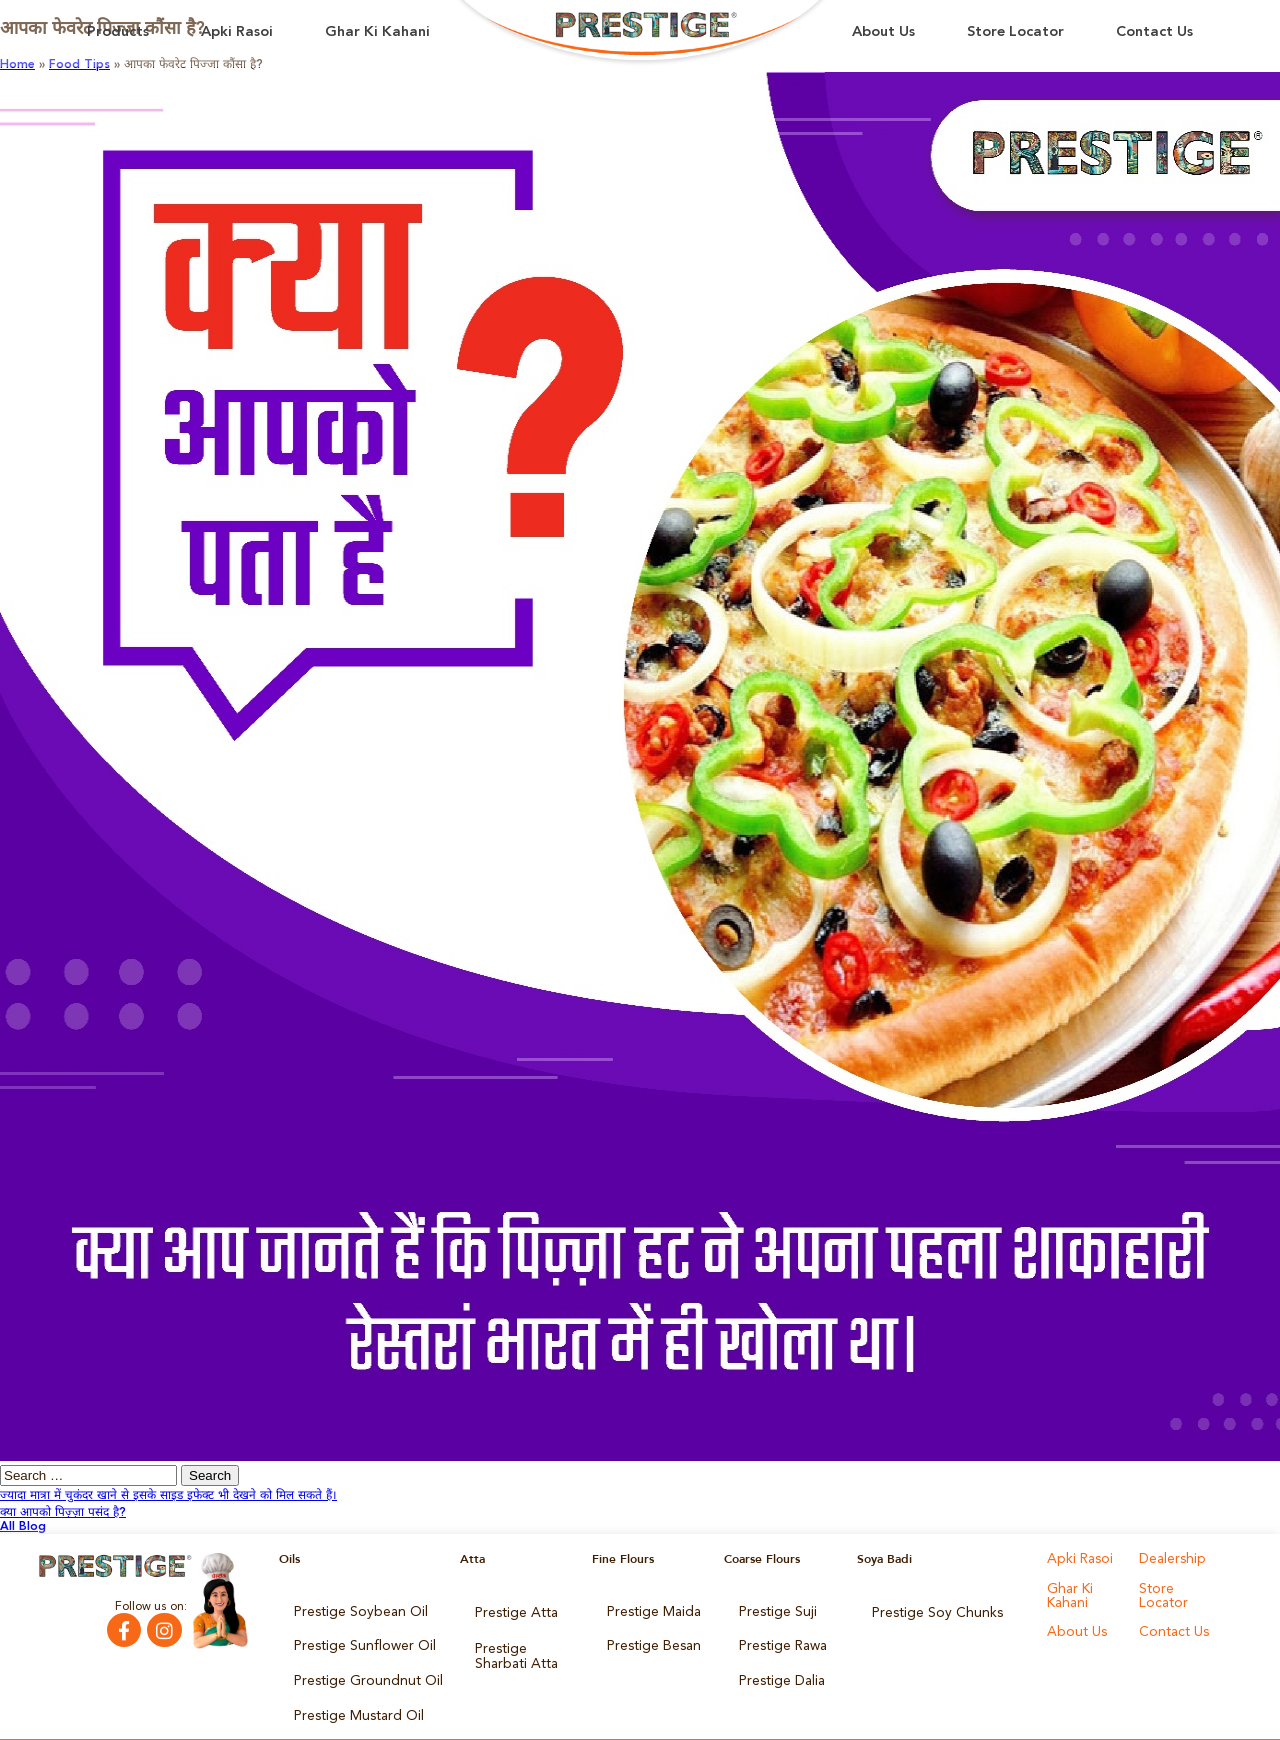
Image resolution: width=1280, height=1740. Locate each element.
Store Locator (1015, 32)
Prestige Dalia (777, 1665)
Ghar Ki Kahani (377, 32)
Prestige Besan (648, 1637)
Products (118, 32)
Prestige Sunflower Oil (354, 1637)
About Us (883, 32)
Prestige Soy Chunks (928, 1609)
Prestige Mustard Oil (351, 1693)
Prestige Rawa (778, 1637)
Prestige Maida (649, 1609)
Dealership (1168, 1559)
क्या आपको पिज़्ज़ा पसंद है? (63, 1513)
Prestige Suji (773, 1609)
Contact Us (1154, 32)
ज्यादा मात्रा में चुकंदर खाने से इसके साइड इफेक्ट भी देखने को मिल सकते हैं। (168, 1496)
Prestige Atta (510, 1609)
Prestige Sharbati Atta (522, 1643)
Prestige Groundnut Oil (358, 1665)
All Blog (23, 1527)
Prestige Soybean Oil (351, 1609)
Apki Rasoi (237, 32)
